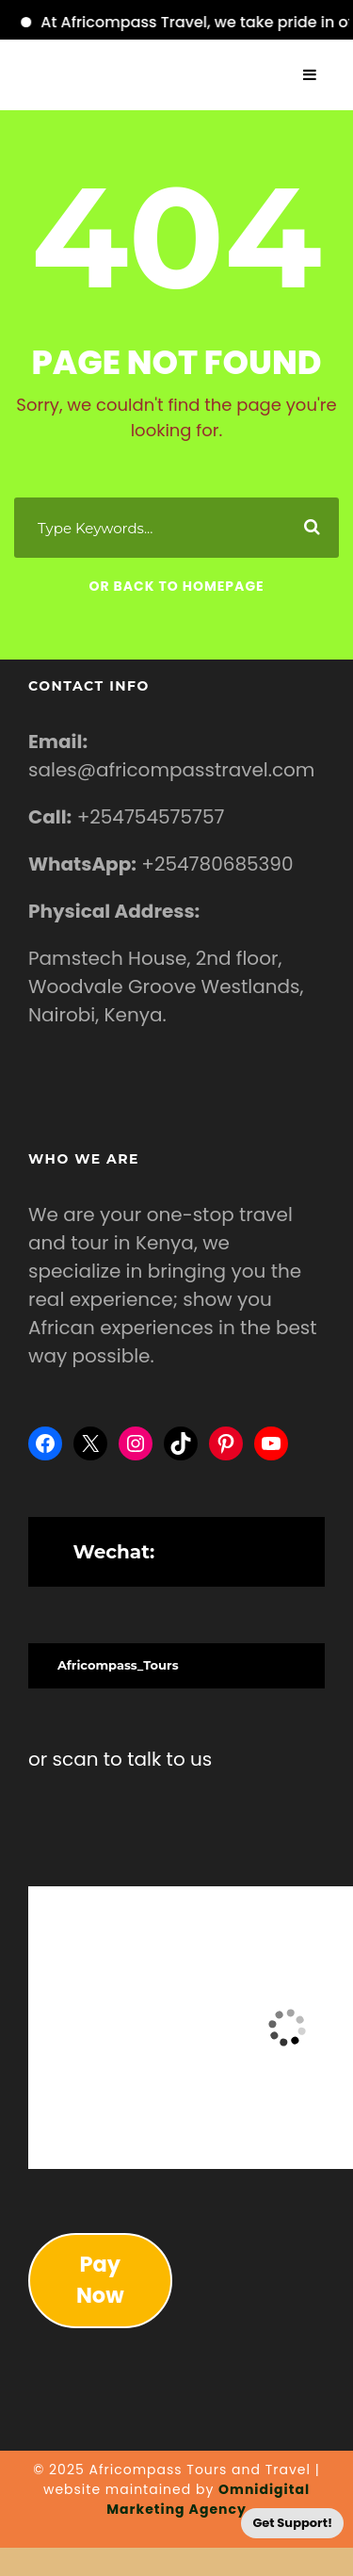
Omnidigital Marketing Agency (208, 2499)
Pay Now (100, 2280)
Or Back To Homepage (176, 586)
